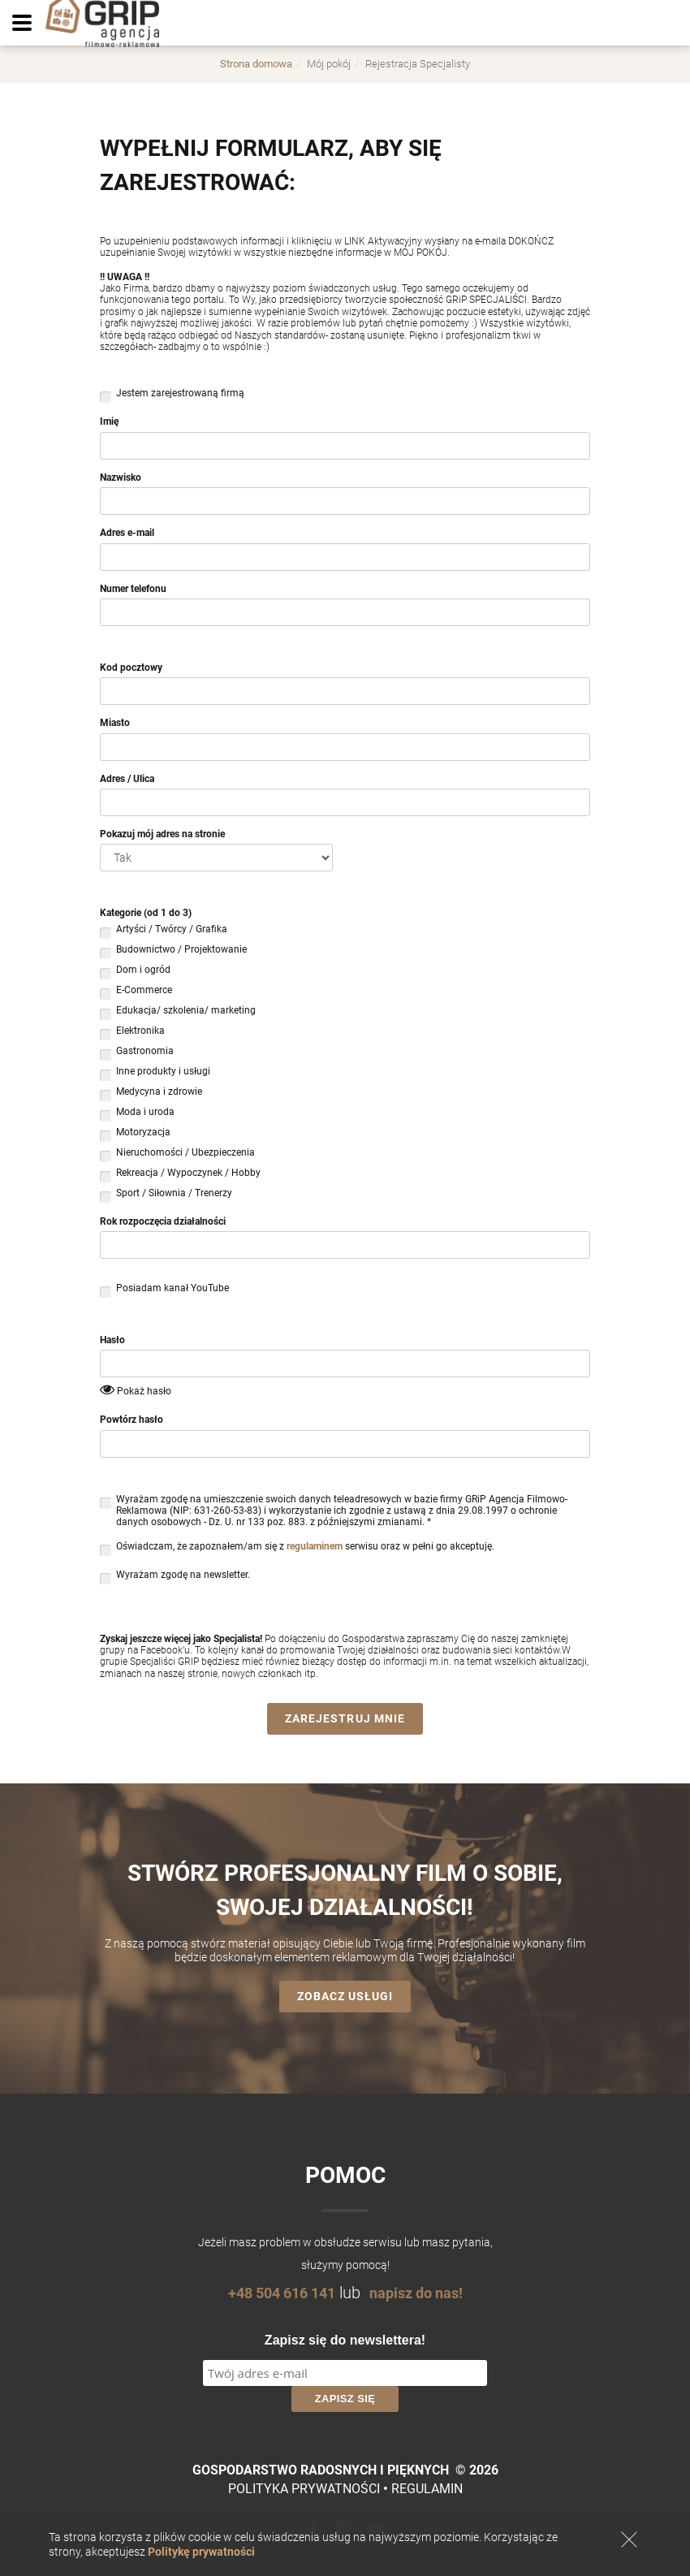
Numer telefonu (133, 588)
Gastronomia (145, 1053)
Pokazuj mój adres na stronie (162, 834)
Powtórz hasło (131, 1419)
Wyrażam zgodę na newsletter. (183, 1576)
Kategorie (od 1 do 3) (146, 912)
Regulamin (427, 2488)
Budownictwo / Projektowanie (181, 951)
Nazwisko (120, 477)
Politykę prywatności (201, 2551)
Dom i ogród (143, 971)
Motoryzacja (143, 1134)
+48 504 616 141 (276, 2292)
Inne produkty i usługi (163, 1073)
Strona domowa (256, 64)
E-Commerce (144, 992)
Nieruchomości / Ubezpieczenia (185, 1154)
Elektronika (140, 1032)
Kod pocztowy (131, 667)
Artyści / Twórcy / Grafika (171, 931)
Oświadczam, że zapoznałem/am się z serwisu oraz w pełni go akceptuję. (305, 1548)
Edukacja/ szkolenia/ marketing (186, 1012)
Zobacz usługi (345, 1996)
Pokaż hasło (144, 1391)
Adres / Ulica (127, 778)
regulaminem (315, 1546)
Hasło (112, 1340)
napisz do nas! (421, 2292)
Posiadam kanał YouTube (172, 1290)
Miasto (115, 722)
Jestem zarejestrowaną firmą (180, 395)
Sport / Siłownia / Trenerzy (174, 1195)
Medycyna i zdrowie (159, 1093)
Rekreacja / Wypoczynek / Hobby (188, 1174)
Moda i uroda (145, 1114)
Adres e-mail (127, 532)
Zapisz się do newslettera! (345, 2340)
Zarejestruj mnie (345, 1718)
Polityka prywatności (304, 2488)
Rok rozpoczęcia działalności (163, 1221)
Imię (109, 421)
